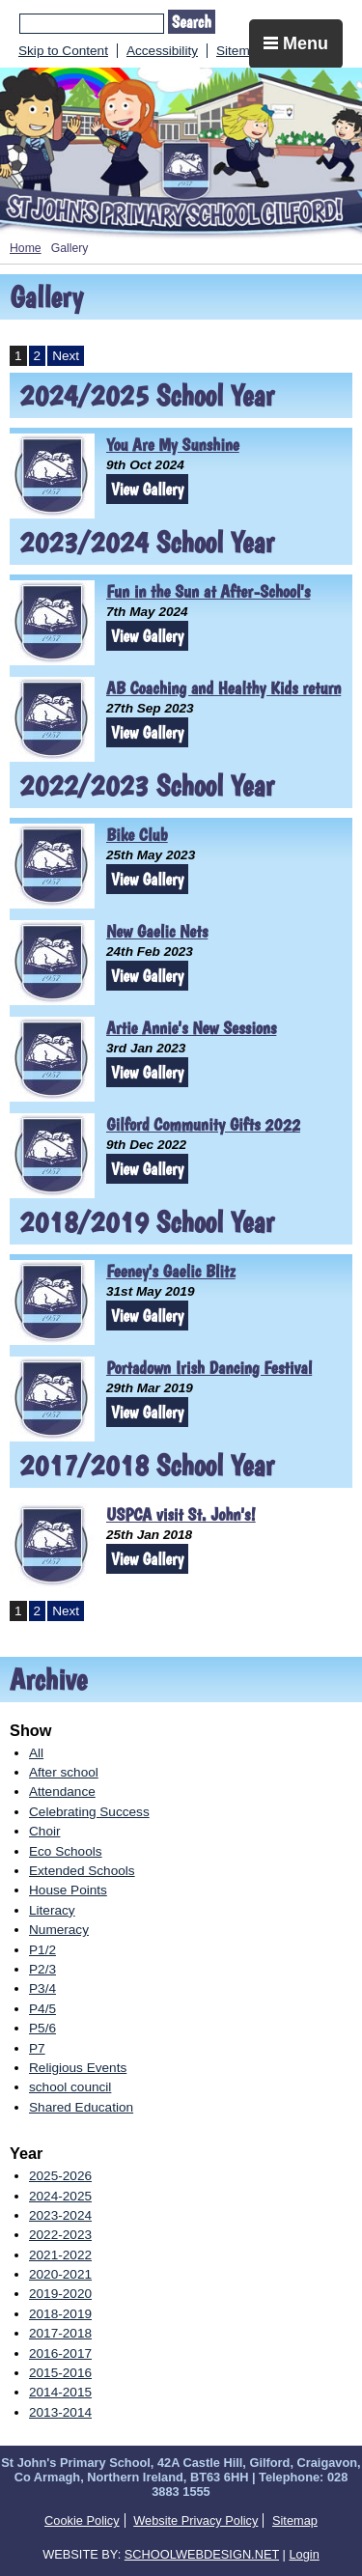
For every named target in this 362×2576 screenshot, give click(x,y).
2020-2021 (60, 2274)
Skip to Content (63, 50)
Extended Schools (82, 1870)
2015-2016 (60, 2373)
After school (63, 1772)
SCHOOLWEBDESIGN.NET (202, 2554)
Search (191, 22)
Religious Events (77, 2067)
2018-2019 (60, 2314)
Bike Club (137, 835)
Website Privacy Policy (195, 2520)
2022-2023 (60, 2234)
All (36, 1753)
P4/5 (42, 2009)
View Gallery (147, 489)
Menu (296, 43)
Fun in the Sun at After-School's (208, 591)
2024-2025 (60, 2196)
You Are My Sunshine (172, 445)
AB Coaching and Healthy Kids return (223, 688)
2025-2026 (60, 2176)
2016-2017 (60, 2353)
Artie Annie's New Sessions (191, 1028)
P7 (37, 2048)
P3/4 (42, 1988)
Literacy (52, 1910)
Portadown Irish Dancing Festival (209, 1368)
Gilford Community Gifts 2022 (203, 1124)
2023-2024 (60, 2215)
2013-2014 (60, 2412)
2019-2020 (60, 2293)
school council (70, 2087)
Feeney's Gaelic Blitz (171, 1271)
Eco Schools (65, 1851)
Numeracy (59, 1929)
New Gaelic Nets (157, 931)
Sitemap (240, 50)
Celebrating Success (89, 1812)
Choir (44, 1831)
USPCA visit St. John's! (181, 1514)
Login (304, 2554)
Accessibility (162, 50)
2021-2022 (60, 2255)
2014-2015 (60, 2392)
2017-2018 (60, 2333)
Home (26, 248)
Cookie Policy (82, 2520)
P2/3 (42, 1969)
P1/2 (42, 1950)
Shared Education (81, 2107)
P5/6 (42, 2028)
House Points (68, 1890)
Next (65, 356)
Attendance (62, 1791)
